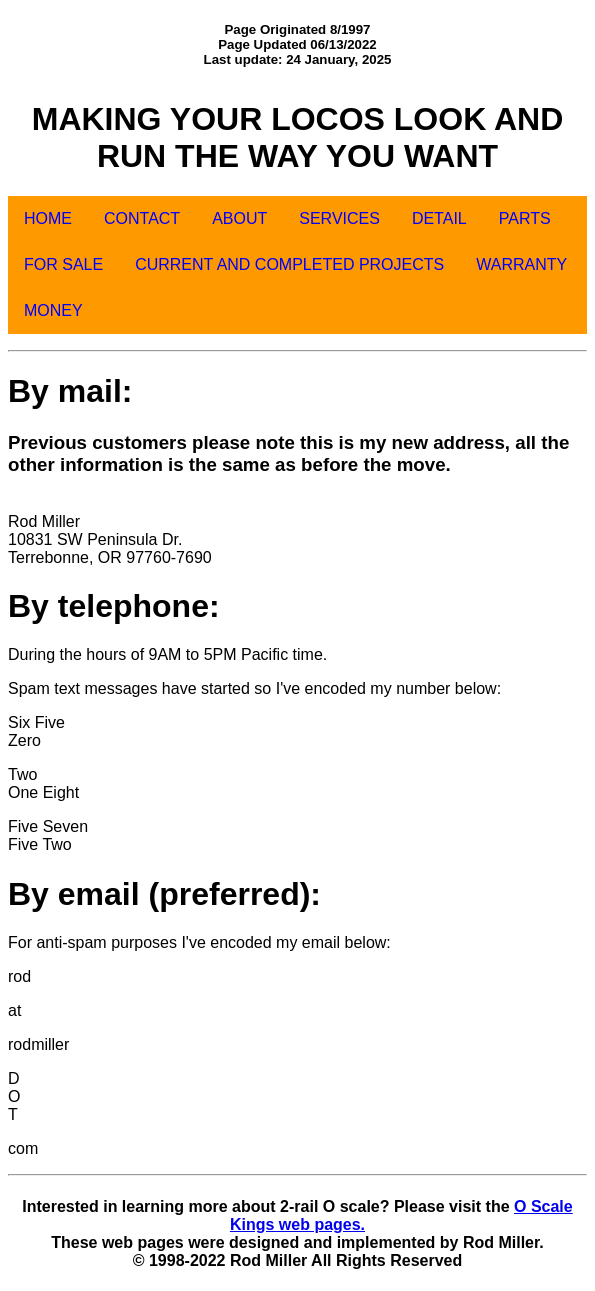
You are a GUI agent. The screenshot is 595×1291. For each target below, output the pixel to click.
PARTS (525, 218)
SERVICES (339, 218)
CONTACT (142, 218)
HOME (48, 218)
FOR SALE (63, 264)
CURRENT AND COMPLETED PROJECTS (289, 264)
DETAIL (439, 218)
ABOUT (239, 218)
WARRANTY (521, 264)
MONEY (53, 310)
